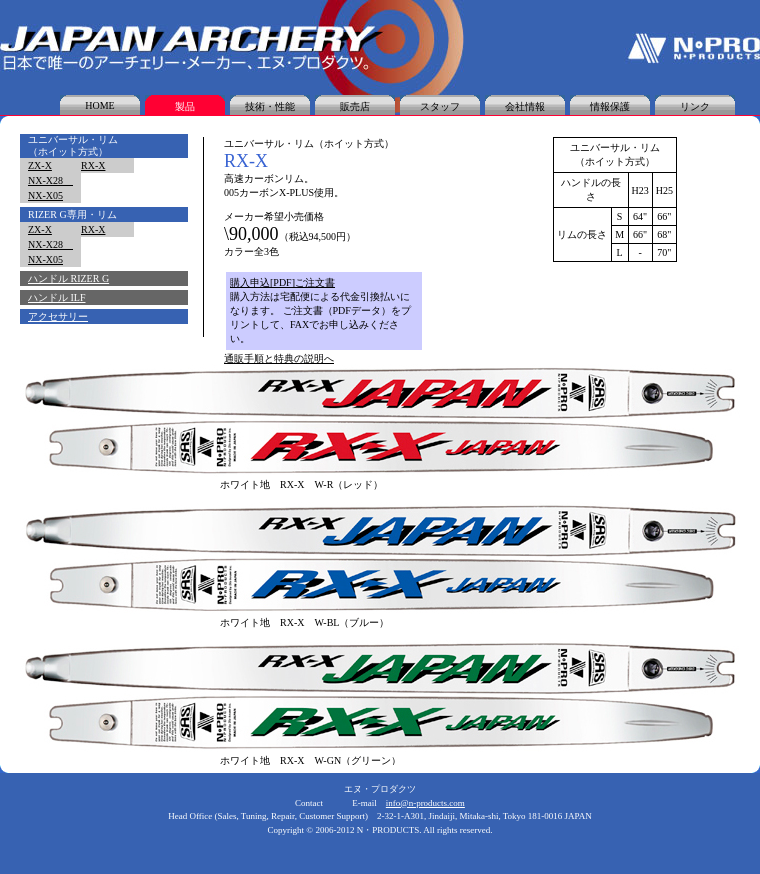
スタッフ (440, 106)
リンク (695, 106)
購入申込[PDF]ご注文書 (282, 282)
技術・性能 (270, 106)
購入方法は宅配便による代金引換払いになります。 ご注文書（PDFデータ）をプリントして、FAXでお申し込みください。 (320, 317)
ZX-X (40, 165)
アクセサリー (58, 316)
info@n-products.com (425, 803)
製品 (185, 106)
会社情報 (525, 106)
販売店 (355, 106)
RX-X (93, 165)
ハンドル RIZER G (68, 278)
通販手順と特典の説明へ (279, 358)
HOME (99, 105)
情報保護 (610, 106)
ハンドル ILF (57, 297)
